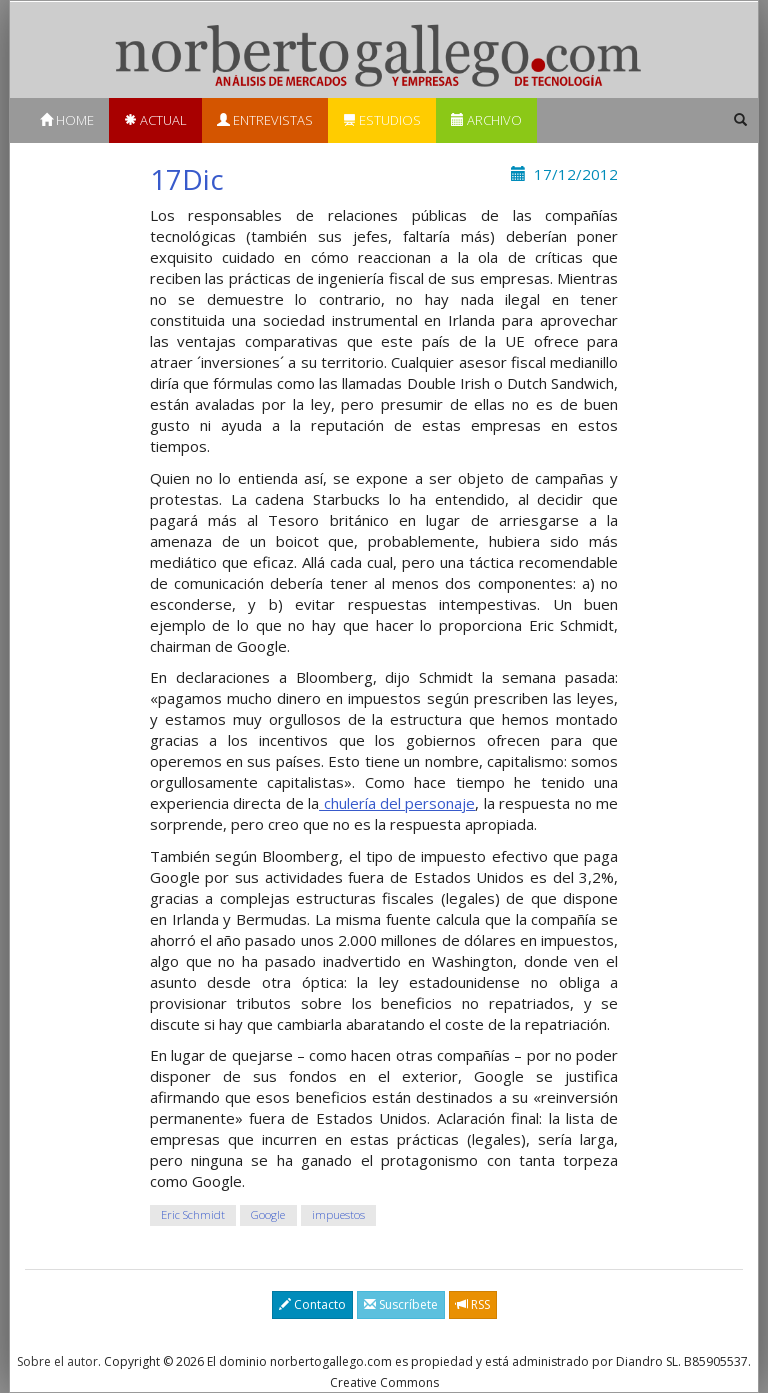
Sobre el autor (57, 1361)
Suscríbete (401, 1304)
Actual (155, 120)
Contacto (312, 1304)
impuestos (338, 1215)
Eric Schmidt (193, 1215)
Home (67, 120)
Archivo (486, 120)
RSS (473, 1304)
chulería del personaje (397, 803)
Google (268, 1215)
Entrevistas (265, 120)
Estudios (382, 120)
